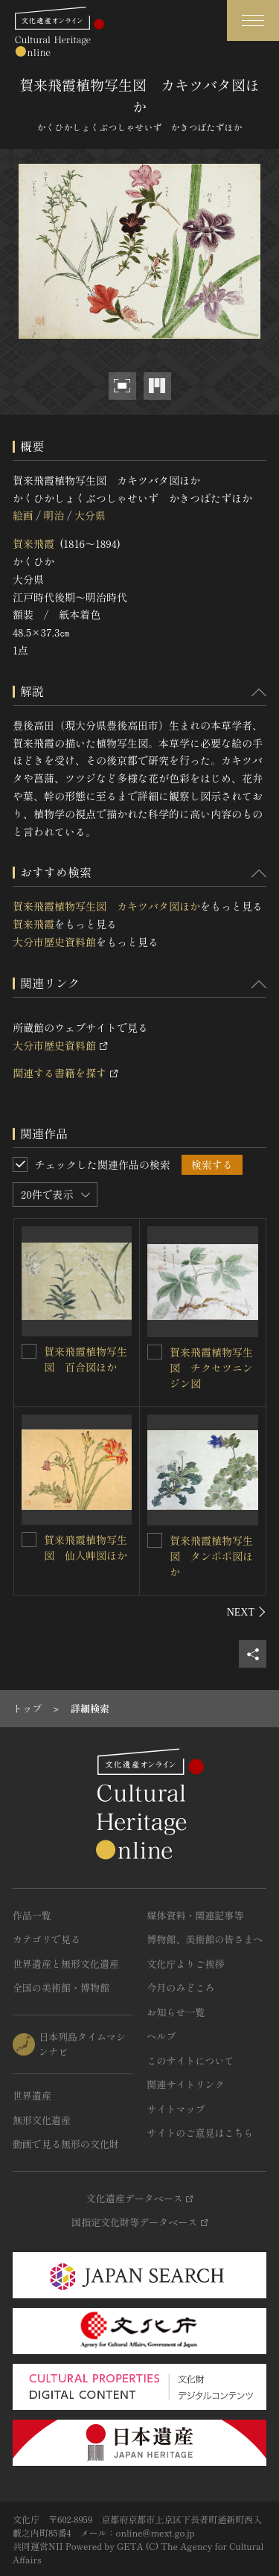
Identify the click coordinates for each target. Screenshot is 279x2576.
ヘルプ (161, 2036)
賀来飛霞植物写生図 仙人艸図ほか (85, 1547)
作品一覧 (32, 1915)
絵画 (23, 515)
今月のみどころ (181, 1987)
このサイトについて (190, 2060)
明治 (53, 515)
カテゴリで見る (46, 1939)
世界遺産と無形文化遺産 (66, 1964)
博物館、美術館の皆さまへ (205, 1939)
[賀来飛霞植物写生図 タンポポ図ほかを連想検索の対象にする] (154, 1540)
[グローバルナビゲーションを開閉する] (253, 20)
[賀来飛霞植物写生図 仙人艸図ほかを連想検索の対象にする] (29, 1539)
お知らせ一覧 (176, 2012)
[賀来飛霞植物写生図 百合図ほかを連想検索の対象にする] (29, 1351)
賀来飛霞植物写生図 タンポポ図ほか (211, 1556)
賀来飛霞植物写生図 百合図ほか (85, 1359)
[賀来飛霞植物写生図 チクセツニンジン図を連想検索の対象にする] (154, 1352)
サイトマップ (176, 2109)
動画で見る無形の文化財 (66, 2144)
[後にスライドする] (246, 1612)
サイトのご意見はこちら (200, 2133)
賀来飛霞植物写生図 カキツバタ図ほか (106, 906)
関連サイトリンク (186, 2084)
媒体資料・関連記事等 (195, 1915)
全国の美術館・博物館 (61, 1987)
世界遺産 (32, 2095)
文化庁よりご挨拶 (186, 1964)
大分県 (90, 515)
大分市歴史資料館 (54, 941)
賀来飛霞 (33, 543)
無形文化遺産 (42, 2120)
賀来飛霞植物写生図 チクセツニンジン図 (211, 1368)
